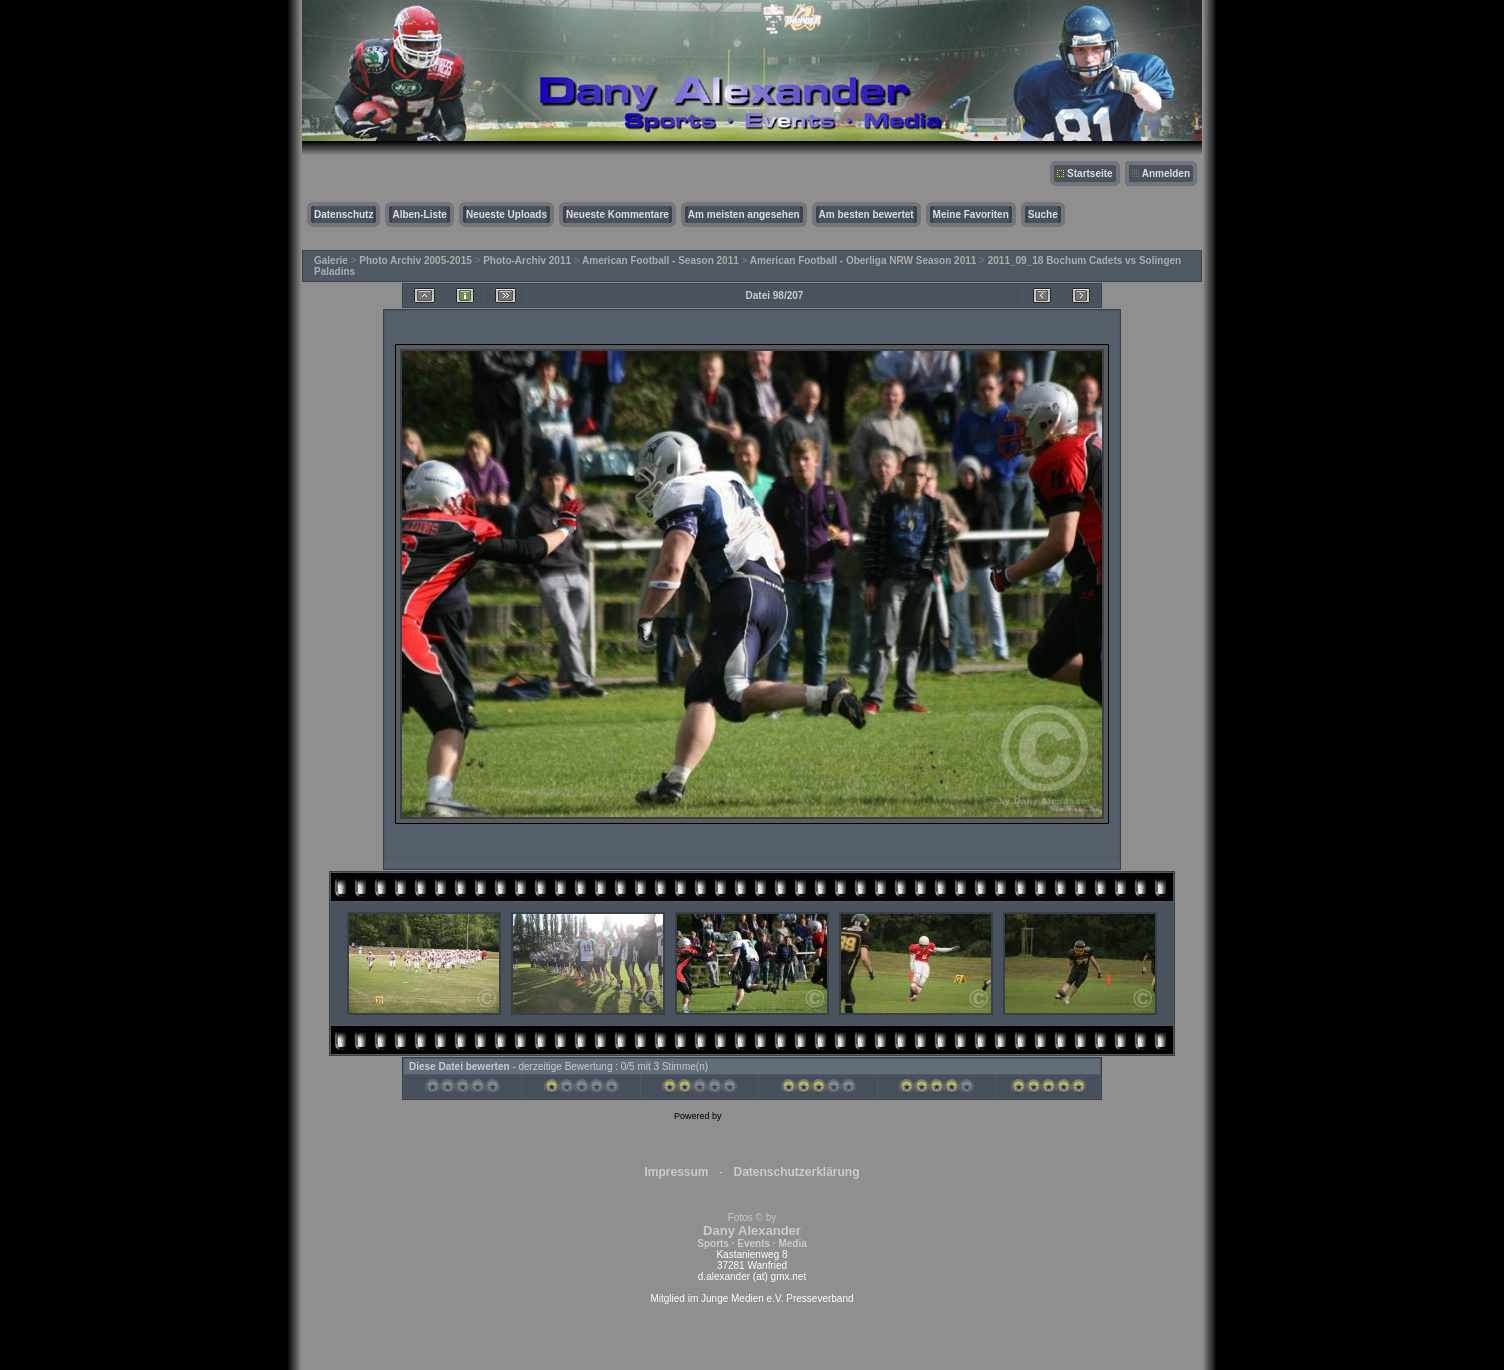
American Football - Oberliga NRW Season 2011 (863, 260)
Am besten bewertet (866, 214)
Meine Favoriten (971, 214)
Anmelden (1166, 173)
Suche (1043, 214)
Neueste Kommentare (617, 214)
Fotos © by (751, 1230)
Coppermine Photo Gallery (777, 1116)
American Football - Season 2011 (660, 260)
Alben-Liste (419, 214)
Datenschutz (343, 214)
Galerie (331, 260)
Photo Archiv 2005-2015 (415, 260)
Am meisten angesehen (744, 214)
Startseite (1090, 173)
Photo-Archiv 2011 (527, 260)
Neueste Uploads (506, 214)
